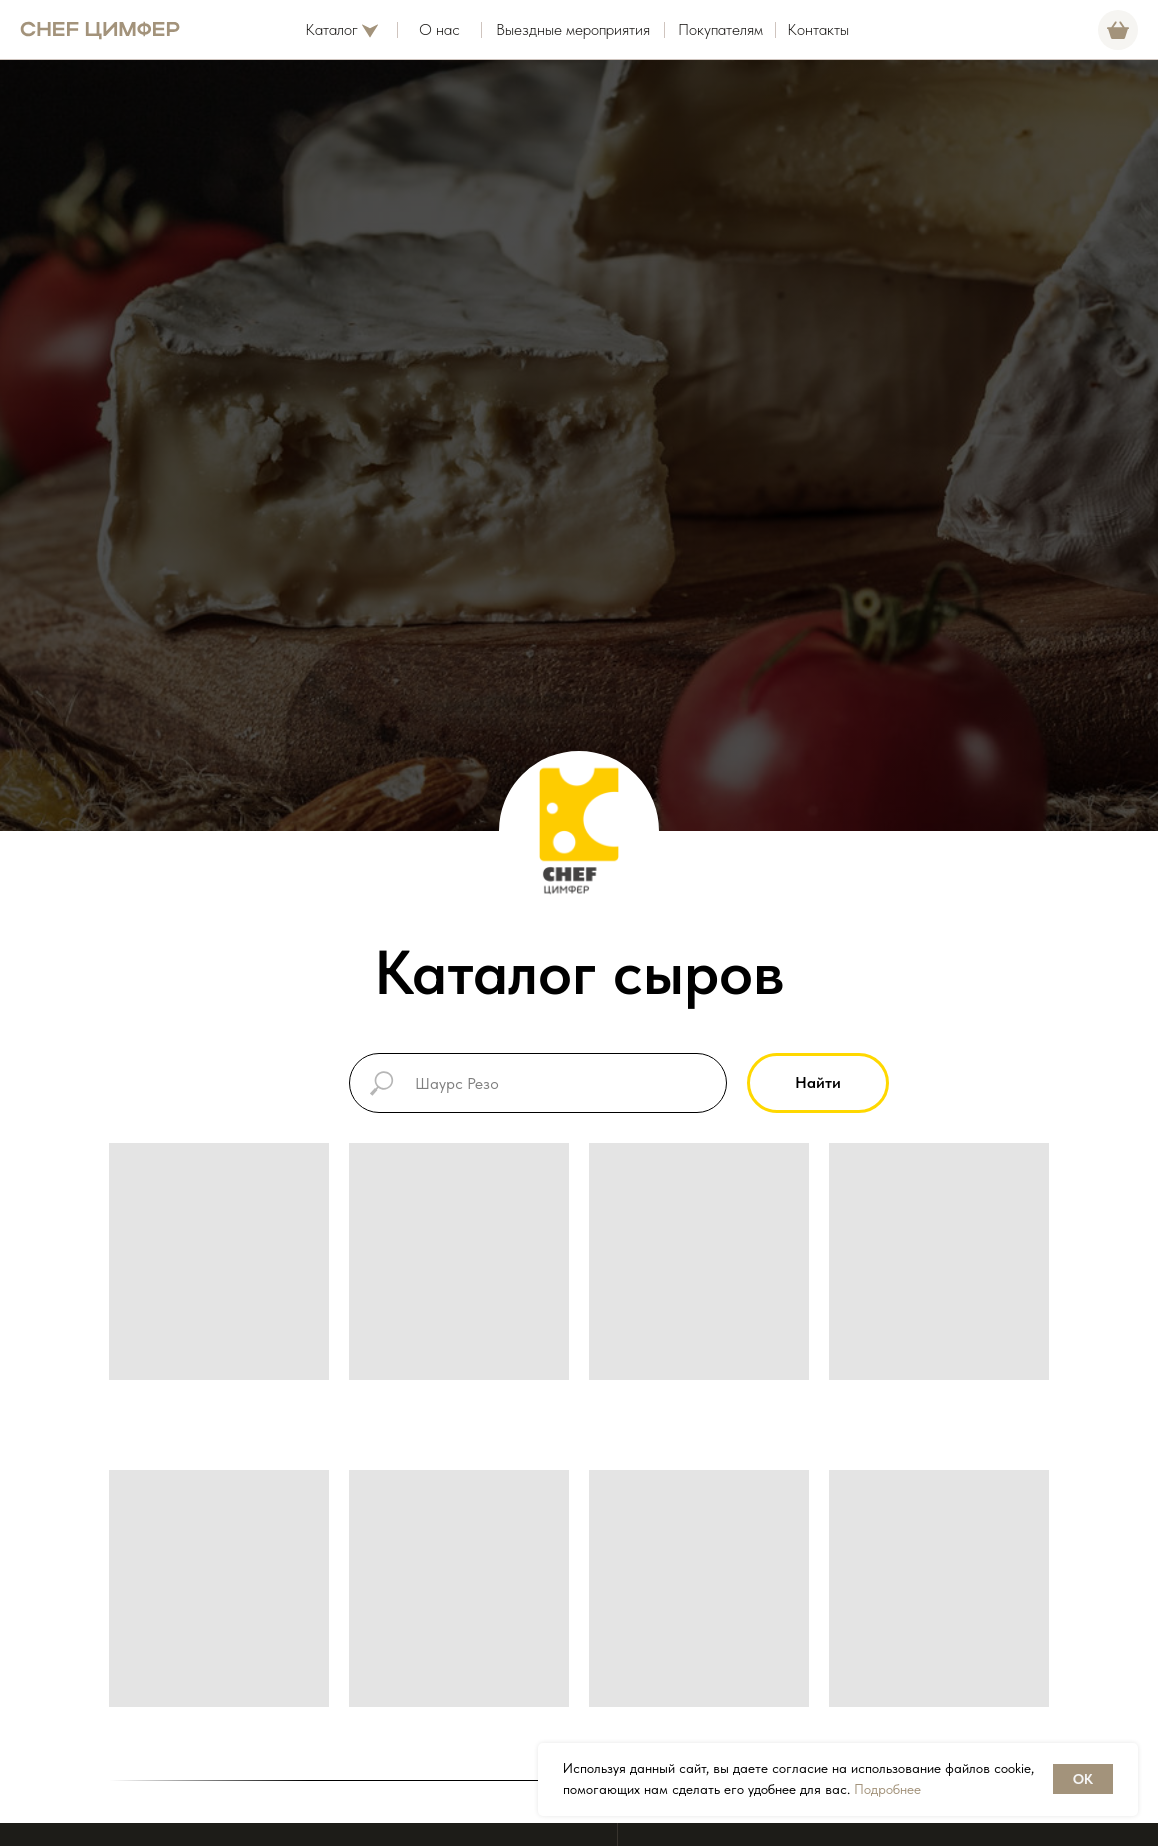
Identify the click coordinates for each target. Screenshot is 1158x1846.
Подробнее (887, 1789)
